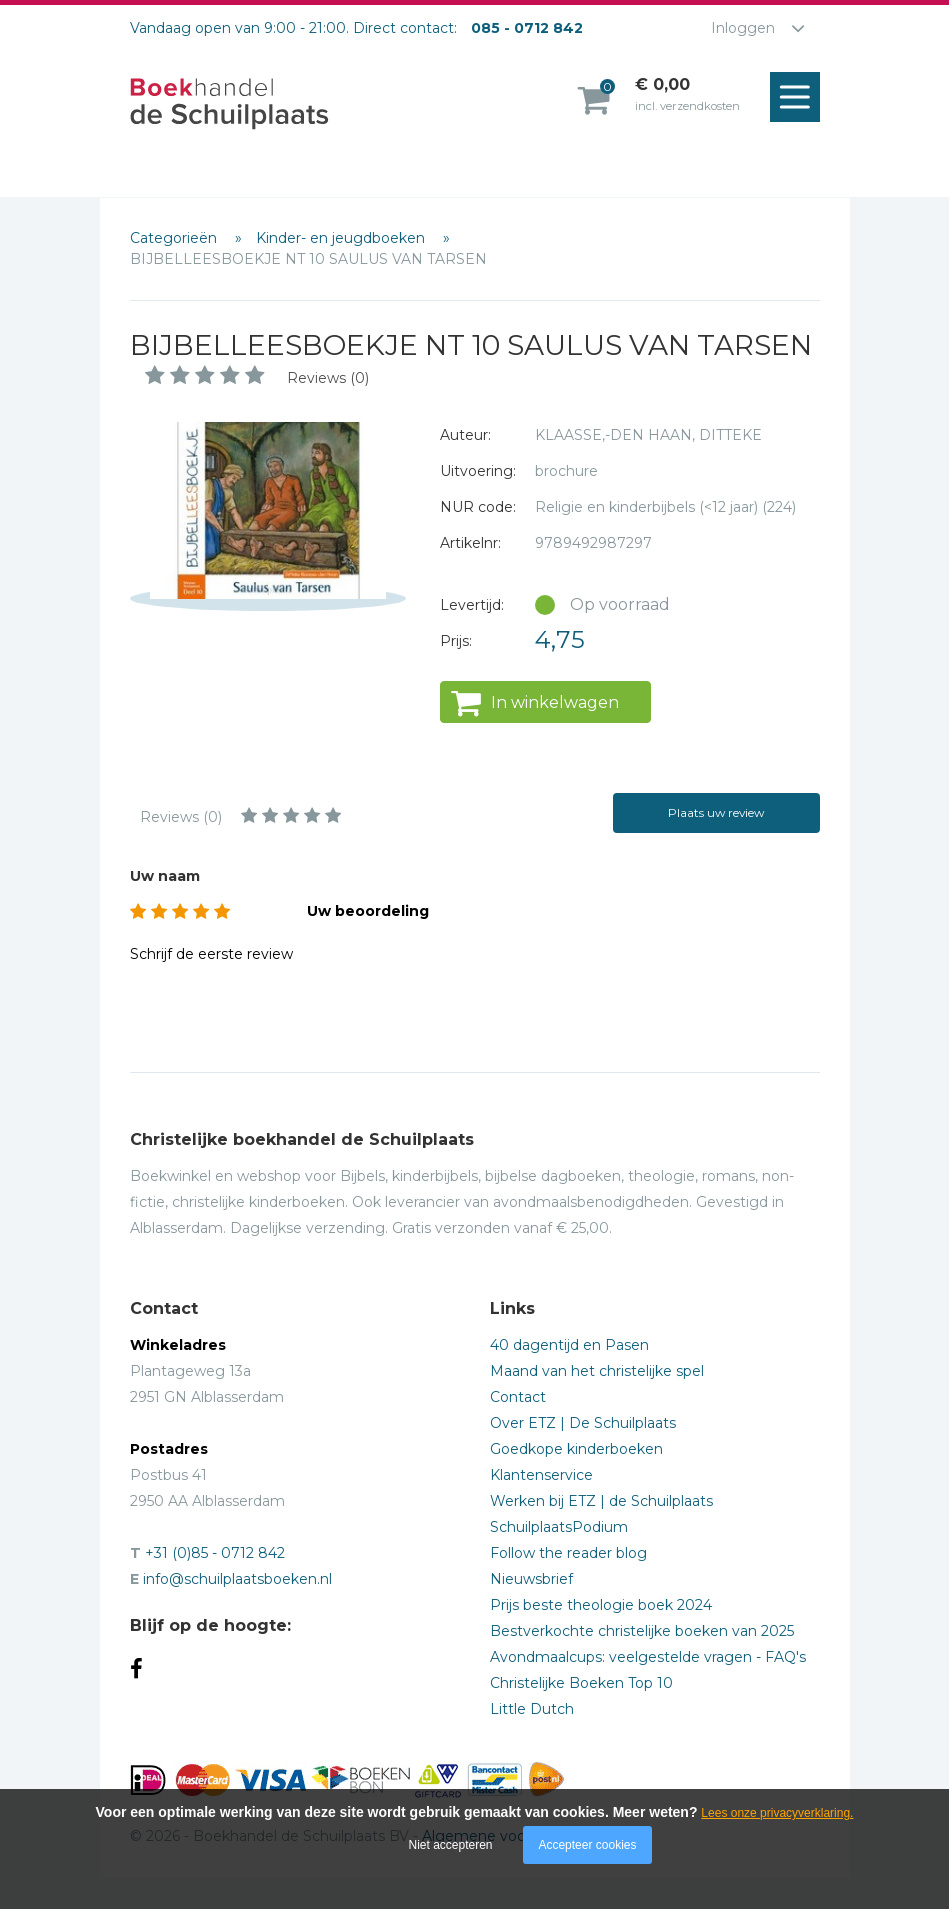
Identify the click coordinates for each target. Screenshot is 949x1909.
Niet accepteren (451, 1845)
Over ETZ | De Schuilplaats (583, 1423)
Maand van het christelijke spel (597, 1371)
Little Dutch (532, 1709)
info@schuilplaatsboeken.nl (237, 1579)
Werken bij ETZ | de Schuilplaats (601, 1501)
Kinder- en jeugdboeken (342, 238)
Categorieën (175, 238)
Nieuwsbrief (531, 1579)
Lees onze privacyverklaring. (777, 1813)
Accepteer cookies (587, 1845)
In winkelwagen (555, 702)
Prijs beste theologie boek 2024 (601, 1605)
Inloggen (743, 28)
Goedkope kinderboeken (576, 1449)
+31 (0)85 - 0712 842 (215, 1553)
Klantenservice (541, 1475)
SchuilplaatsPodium (559, 1527)
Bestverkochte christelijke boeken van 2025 (642, 1631)
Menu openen (800, 98)
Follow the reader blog (568, 1553)
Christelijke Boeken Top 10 (581, 1683)
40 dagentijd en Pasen (569, 1345)
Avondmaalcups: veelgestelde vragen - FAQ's (648, 1657)
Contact (518, 1397)
